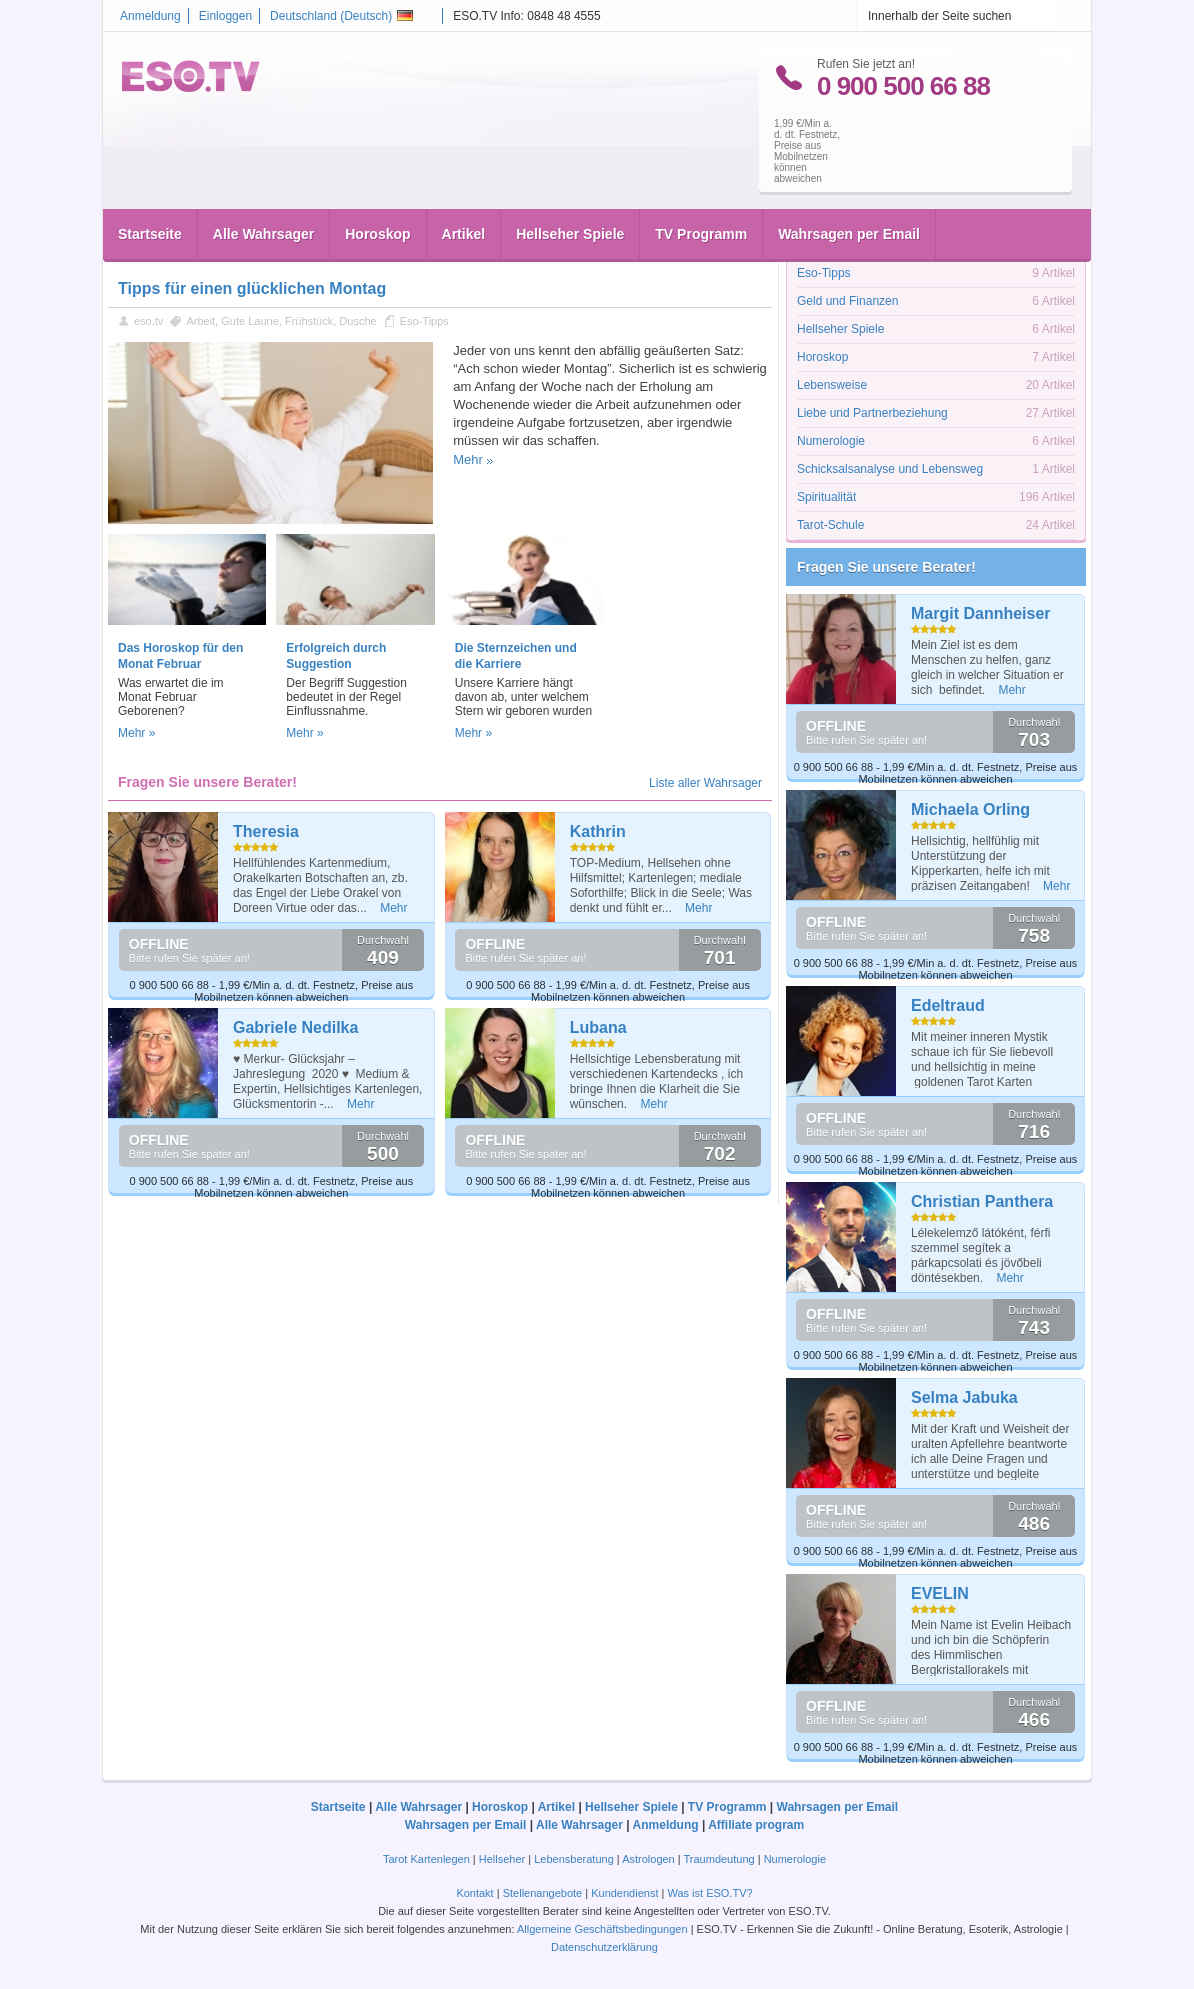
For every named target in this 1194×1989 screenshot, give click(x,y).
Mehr (468, 459)
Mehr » (136, 733)
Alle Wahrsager (263, 192)
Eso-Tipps (424, 321)
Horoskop (377, 192)
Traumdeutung (719, 1859)
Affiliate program (756, 1825)
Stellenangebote (544, 1893)
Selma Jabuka (964, 1397)
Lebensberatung (574, 1859)
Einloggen (225, 16)
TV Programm (701, 192)
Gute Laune (250, 321)
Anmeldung (150, 16)
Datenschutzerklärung (604, 1947)
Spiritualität (826, 497)
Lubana (598, 1027)
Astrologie (823, 245)
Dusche (357, 321)
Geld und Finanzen (847, 301)
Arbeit (200, 321)
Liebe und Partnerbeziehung (872, 413)
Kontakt (474, 1893)
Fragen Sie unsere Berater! (886, 567)
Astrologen (648, 1859)
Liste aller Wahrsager (705, 783)
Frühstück (309, 321)
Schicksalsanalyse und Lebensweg (890, 469)
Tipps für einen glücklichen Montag (252, 288)
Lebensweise (832, 385)
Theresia (266, 831)
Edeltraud (948, 1005)
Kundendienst (624, 1893)
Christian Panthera (982, 1201)
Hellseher (502, 1859)
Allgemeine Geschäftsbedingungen (602, 1929)
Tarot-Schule (830, 525)
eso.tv (148, 321)
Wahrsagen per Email (849, 192)
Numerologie (831, 441)
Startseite (150, 192)
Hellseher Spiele (570, 192)
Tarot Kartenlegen (426, 1859)
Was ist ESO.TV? (709, 1893)
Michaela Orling (970, 809)
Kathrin (598, 831)
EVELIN (940, 1593)
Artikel (464, 192)
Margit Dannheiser (981, 613)
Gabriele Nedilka (295, 1027)
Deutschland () (341, 16)
